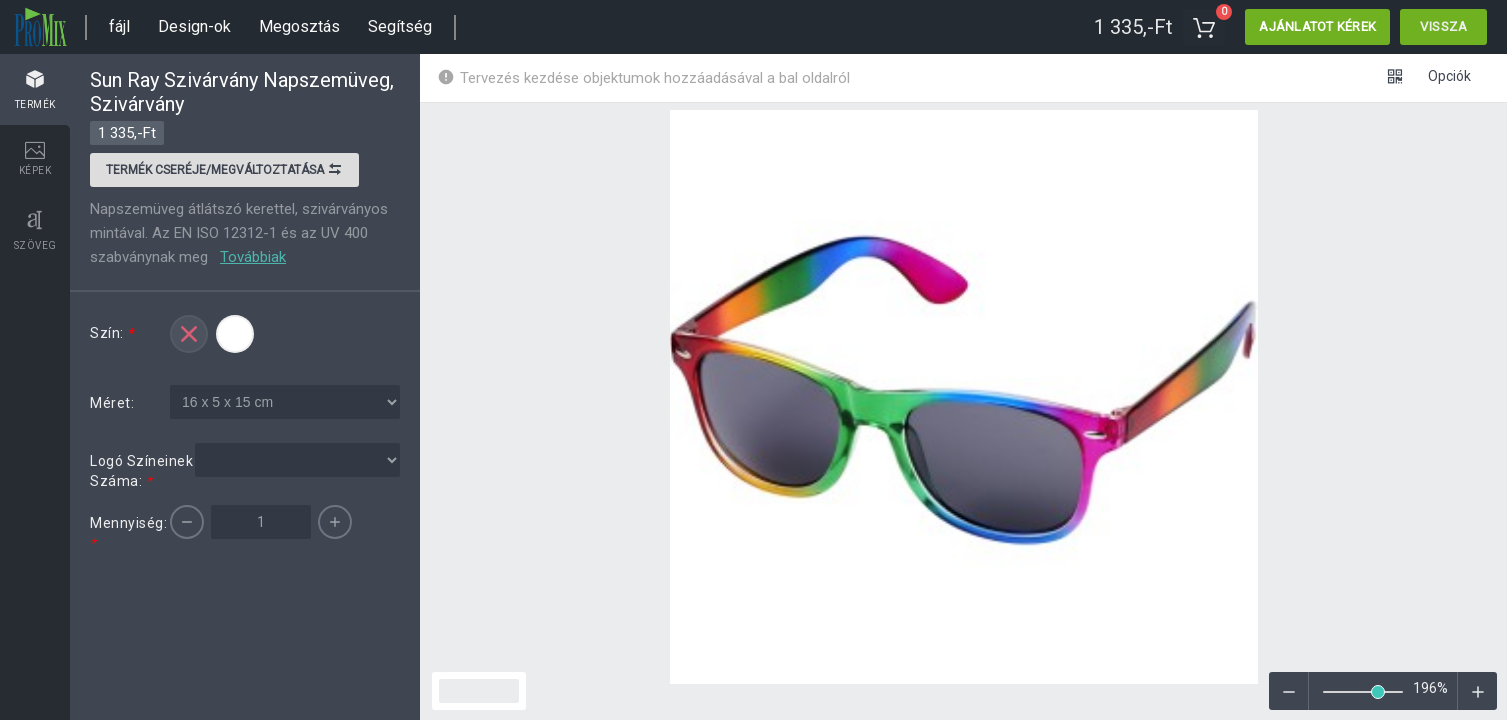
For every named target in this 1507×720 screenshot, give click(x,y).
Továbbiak (253, 257)
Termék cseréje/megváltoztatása (224, 172)
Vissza (1443, 26)
